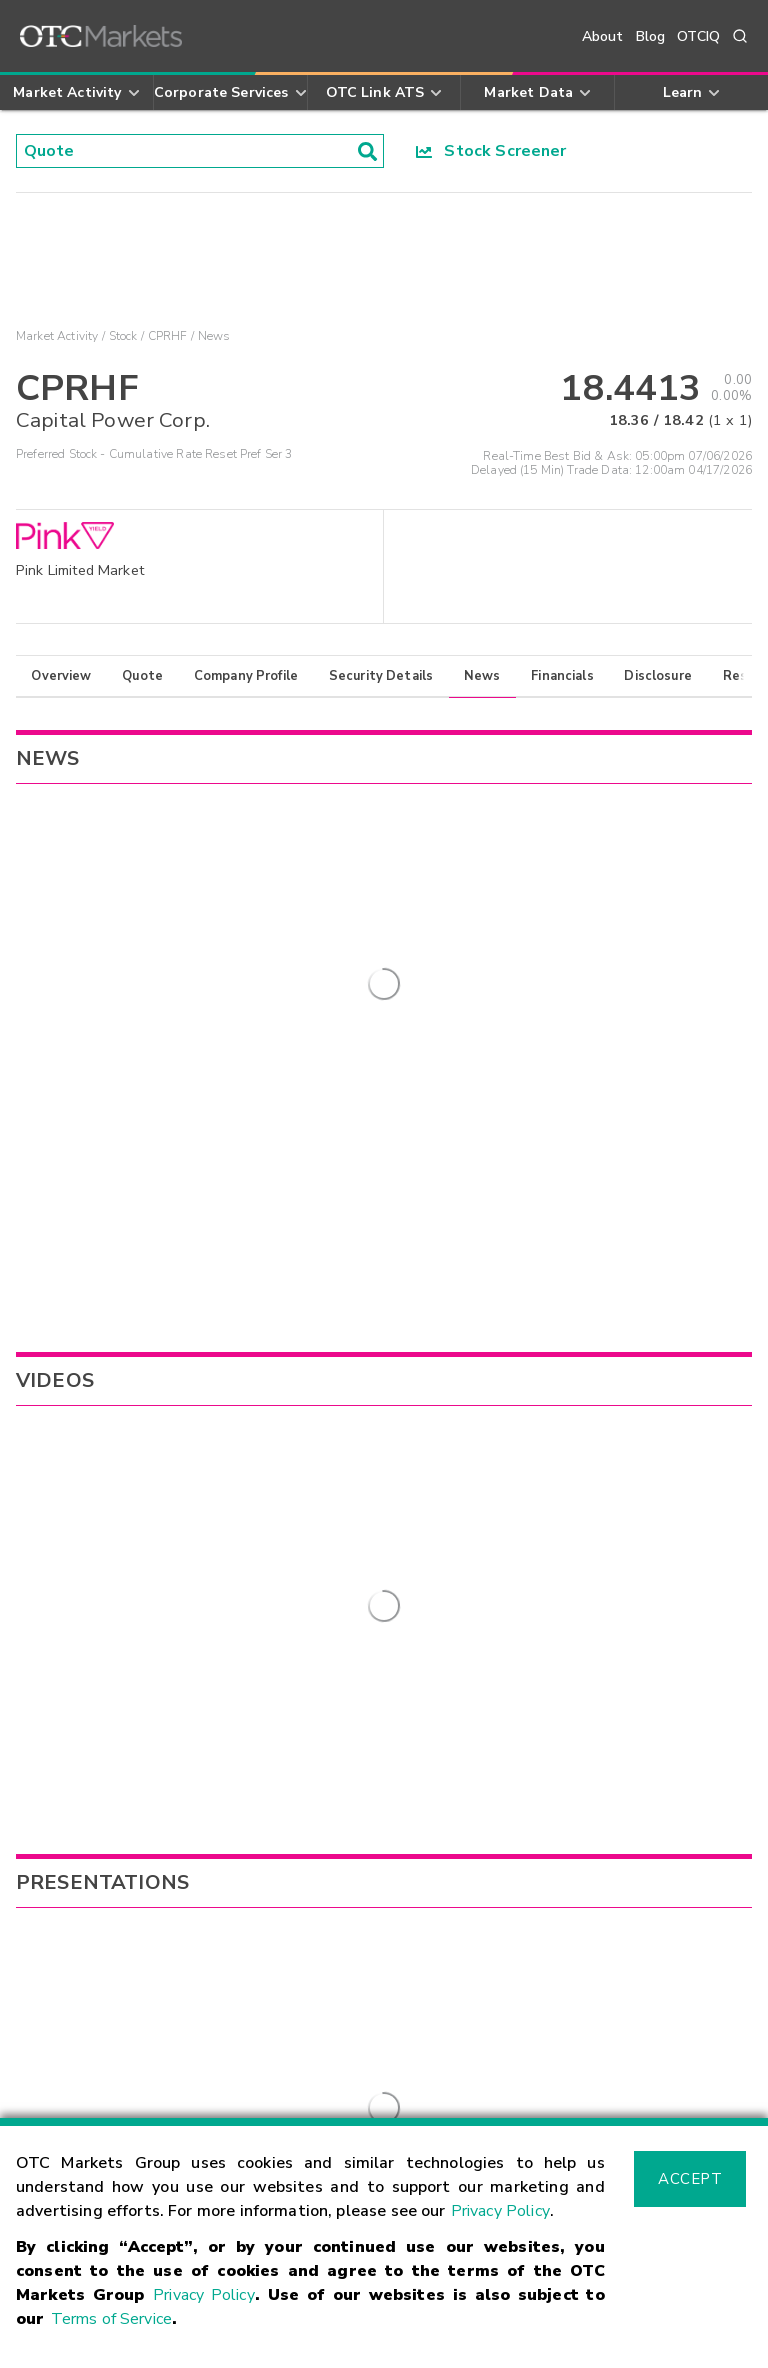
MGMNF (501, 1563)
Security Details (381, 676)
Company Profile (246, 676)
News (482, 676)
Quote (142, 676)
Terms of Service (111, 2319)
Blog (651, 36)
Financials (562, 676)
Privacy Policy (500, 2211)
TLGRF (496, 1441)
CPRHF (168, 336)
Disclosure (658, 676)
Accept (690, 2179)
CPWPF (43, 1472)
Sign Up (279, 1798)
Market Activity (57, 336)
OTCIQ (698, 36)
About (603, 36)
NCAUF (498, 1532)
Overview (61, 676)
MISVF (495, 1472)
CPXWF (44, 1496)
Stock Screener (491, 151)
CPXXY (41, 1520)
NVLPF (496, 1502)
